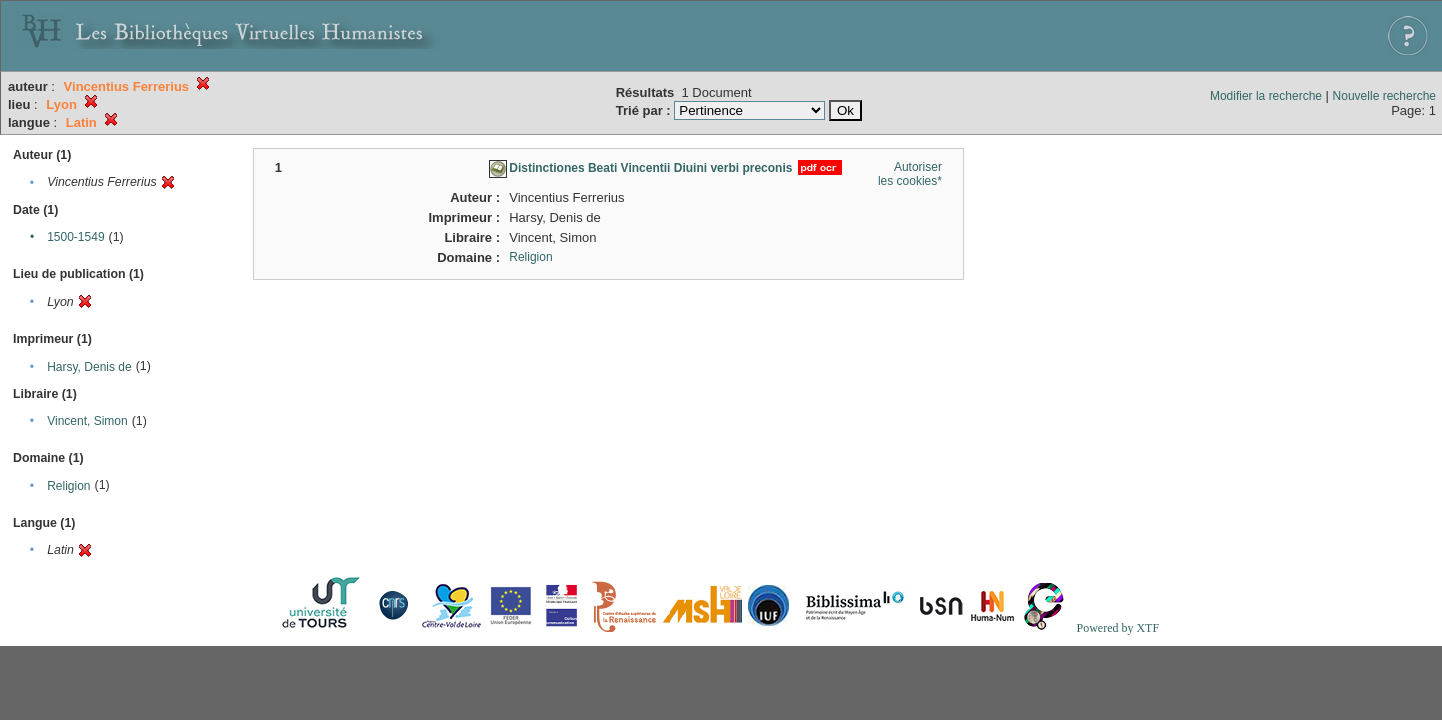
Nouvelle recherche (1384, 96)
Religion (68, 486)
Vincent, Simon (87, 421)
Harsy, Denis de (89, 367)
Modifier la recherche (1266, 96)
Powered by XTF (1117, 628)
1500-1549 (75, 237)
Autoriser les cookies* (910, 174)
